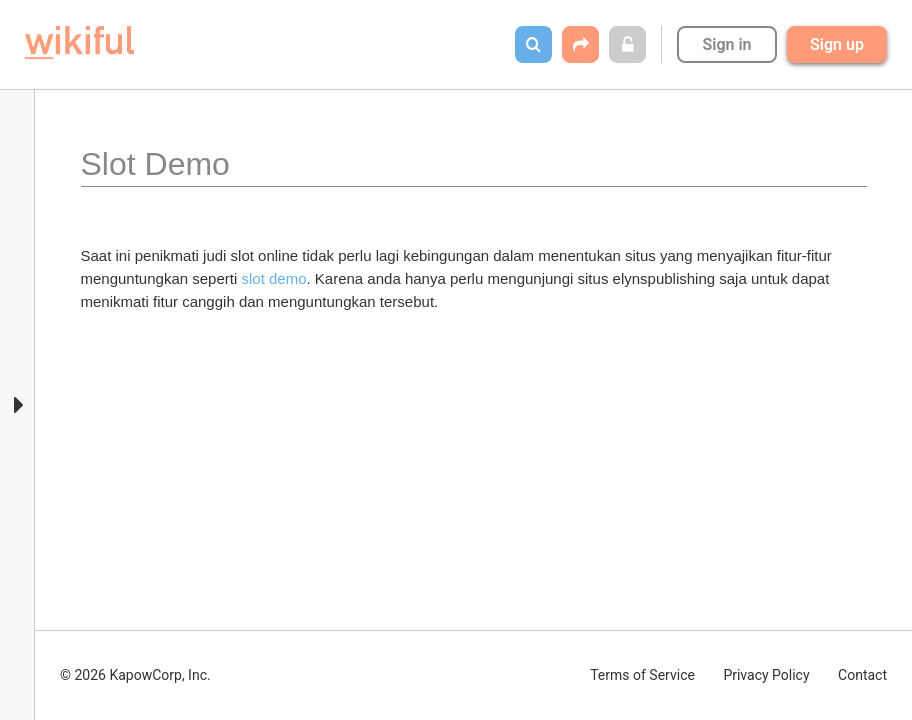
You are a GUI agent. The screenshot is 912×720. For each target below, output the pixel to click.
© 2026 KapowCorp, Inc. (135, 675)
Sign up (837, 44)
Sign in (726, 44)
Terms (642, 675)
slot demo (273, 278)
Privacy (766, 675)
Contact (862, 675)
